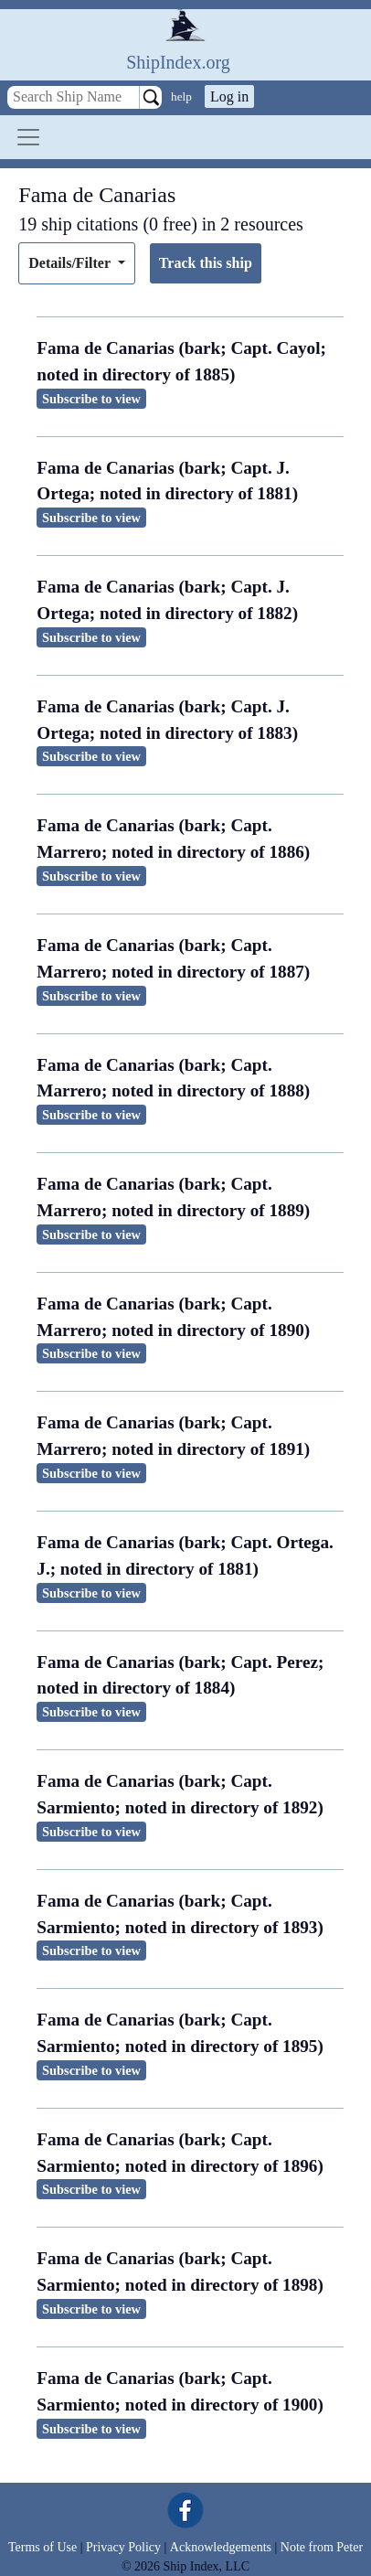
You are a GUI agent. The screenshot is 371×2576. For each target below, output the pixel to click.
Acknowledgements (220, 2547)
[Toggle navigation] (28, 137)
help (181, 96)
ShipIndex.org (178, 62)
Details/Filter (70, 263)
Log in (229, 96)
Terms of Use (42, 2547)
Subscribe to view (91, 398)
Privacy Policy (123, 2547)
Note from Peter (322, 2547)
